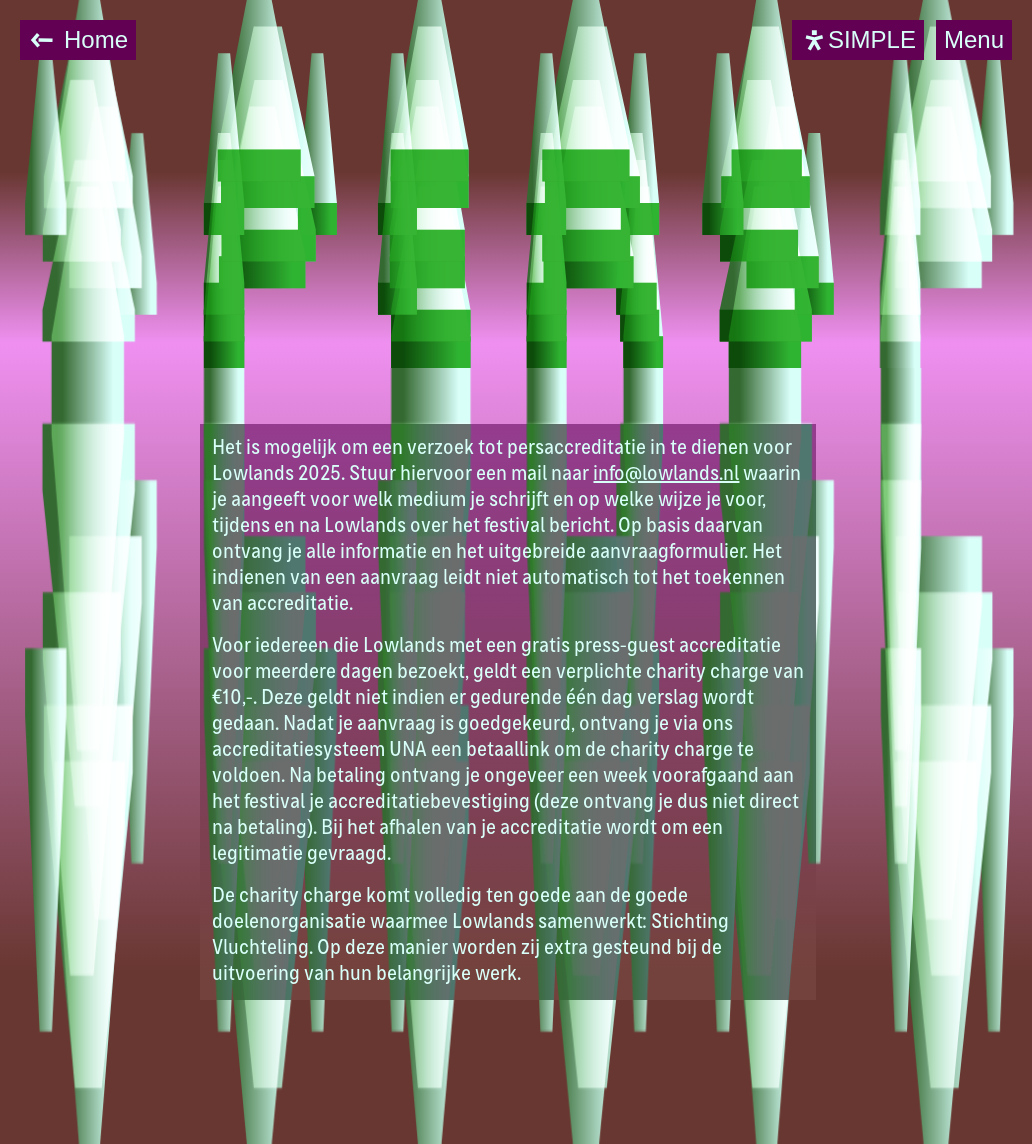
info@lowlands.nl (666, 475)
